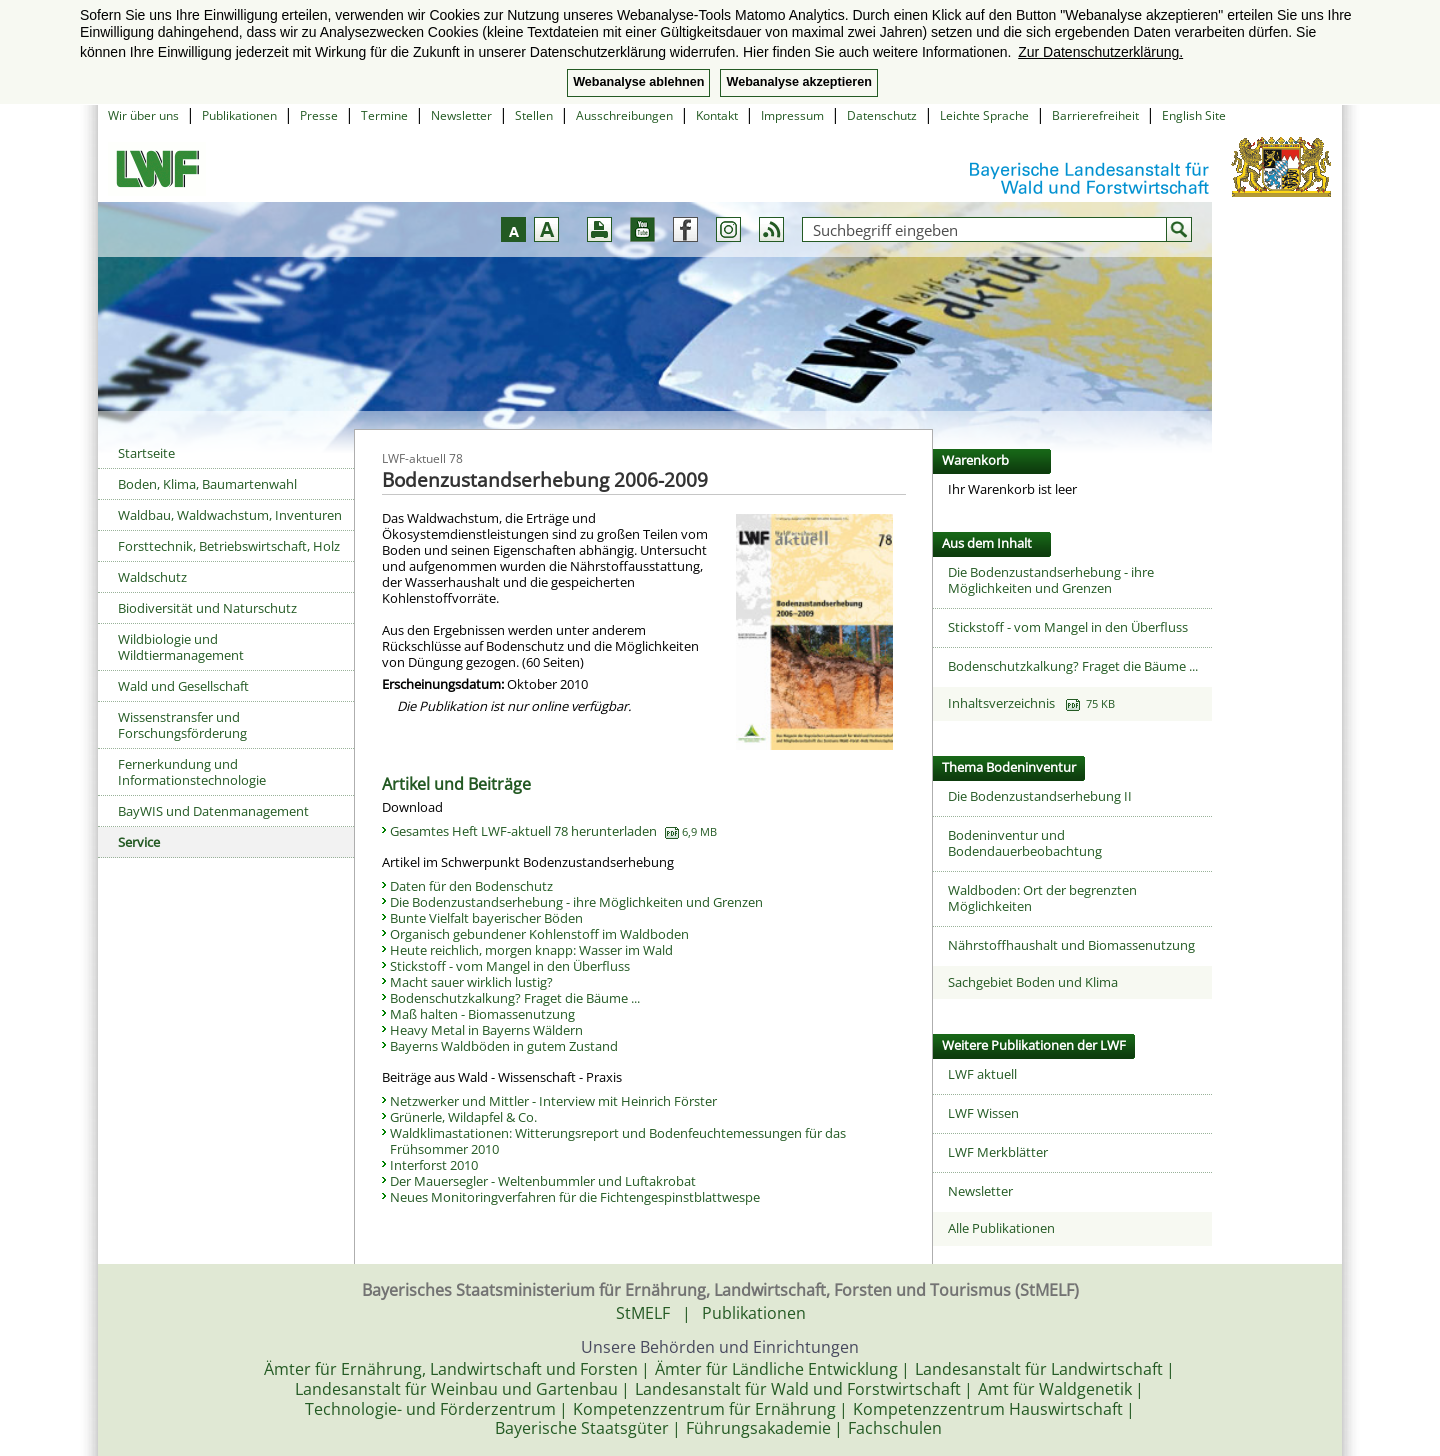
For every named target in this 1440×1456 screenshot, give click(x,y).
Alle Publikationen (1001, 1228)
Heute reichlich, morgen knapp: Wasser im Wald (531, 950)
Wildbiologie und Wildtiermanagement (181, 647)
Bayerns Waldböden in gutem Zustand (504, 1046)
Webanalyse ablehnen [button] (638, 82)
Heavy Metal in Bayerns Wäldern (486, 1030)
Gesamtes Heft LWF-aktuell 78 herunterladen (553, 831)
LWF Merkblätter (998, 1152)
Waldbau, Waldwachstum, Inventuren (230, 515)
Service (139, 842)
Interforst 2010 (434, 1165)
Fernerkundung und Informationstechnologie (192, 772)
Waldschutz (152, 577)
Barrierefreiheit (1095, 115)
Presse (319, 115)
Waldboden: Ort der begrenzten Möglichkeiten (1042, 898)
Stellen (534, 115)
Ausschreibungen (624, 115)
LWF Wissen (983, 1113)
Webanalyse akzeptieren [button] (798, 82)
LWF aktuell (982, 1074)
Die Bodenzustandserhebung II (1040, 796)
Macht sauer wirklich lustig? (471, 982)
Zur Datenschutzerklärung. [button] (1100, 52)
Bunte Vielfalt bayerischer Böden (486, 918)
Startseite (146, 453)
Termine (384, 115)
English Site (1194, 115)
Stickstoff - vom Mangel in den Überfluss (510, 966)
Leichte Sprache (984, 115)
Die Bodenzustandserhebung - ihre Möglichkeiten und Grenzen (576, 902)
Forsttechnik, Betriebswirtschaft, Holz (229, 546)
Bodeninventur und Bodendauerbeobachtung (1025, 843)
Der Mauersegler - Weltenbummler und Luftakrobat (543, 1181)
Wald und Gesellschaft (183, 686)
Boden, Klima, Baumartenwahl (207, 484)
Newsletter (461, 115)
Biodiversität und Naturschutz (207, 608)
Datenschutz (882, 115)
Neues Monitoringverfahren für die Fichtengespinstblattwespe (575, 1197)
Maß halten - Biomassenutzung (482, 1014)
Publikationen (239, 115)
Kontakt (717, 115)
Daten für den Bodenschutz (471, 886)
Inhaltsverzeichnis (1031, 703)
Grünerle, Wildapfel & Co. (463, 1117)
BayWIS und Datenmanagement (213, 811)
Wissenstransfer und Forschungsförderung (182, 725)
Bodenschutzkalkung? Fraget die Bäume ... (515, 998)
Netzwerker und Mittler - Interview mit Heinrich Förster (553, 1101)
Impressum (792, 115)
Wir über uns (143, 115)
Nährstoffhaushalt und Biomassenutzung (1071, 945)
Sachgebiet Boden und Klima (1033, 982)
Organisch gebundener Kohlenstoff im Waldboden (539, 934)
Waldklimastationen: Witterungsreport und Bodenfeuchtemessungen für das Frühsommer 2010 (618, 1141)
